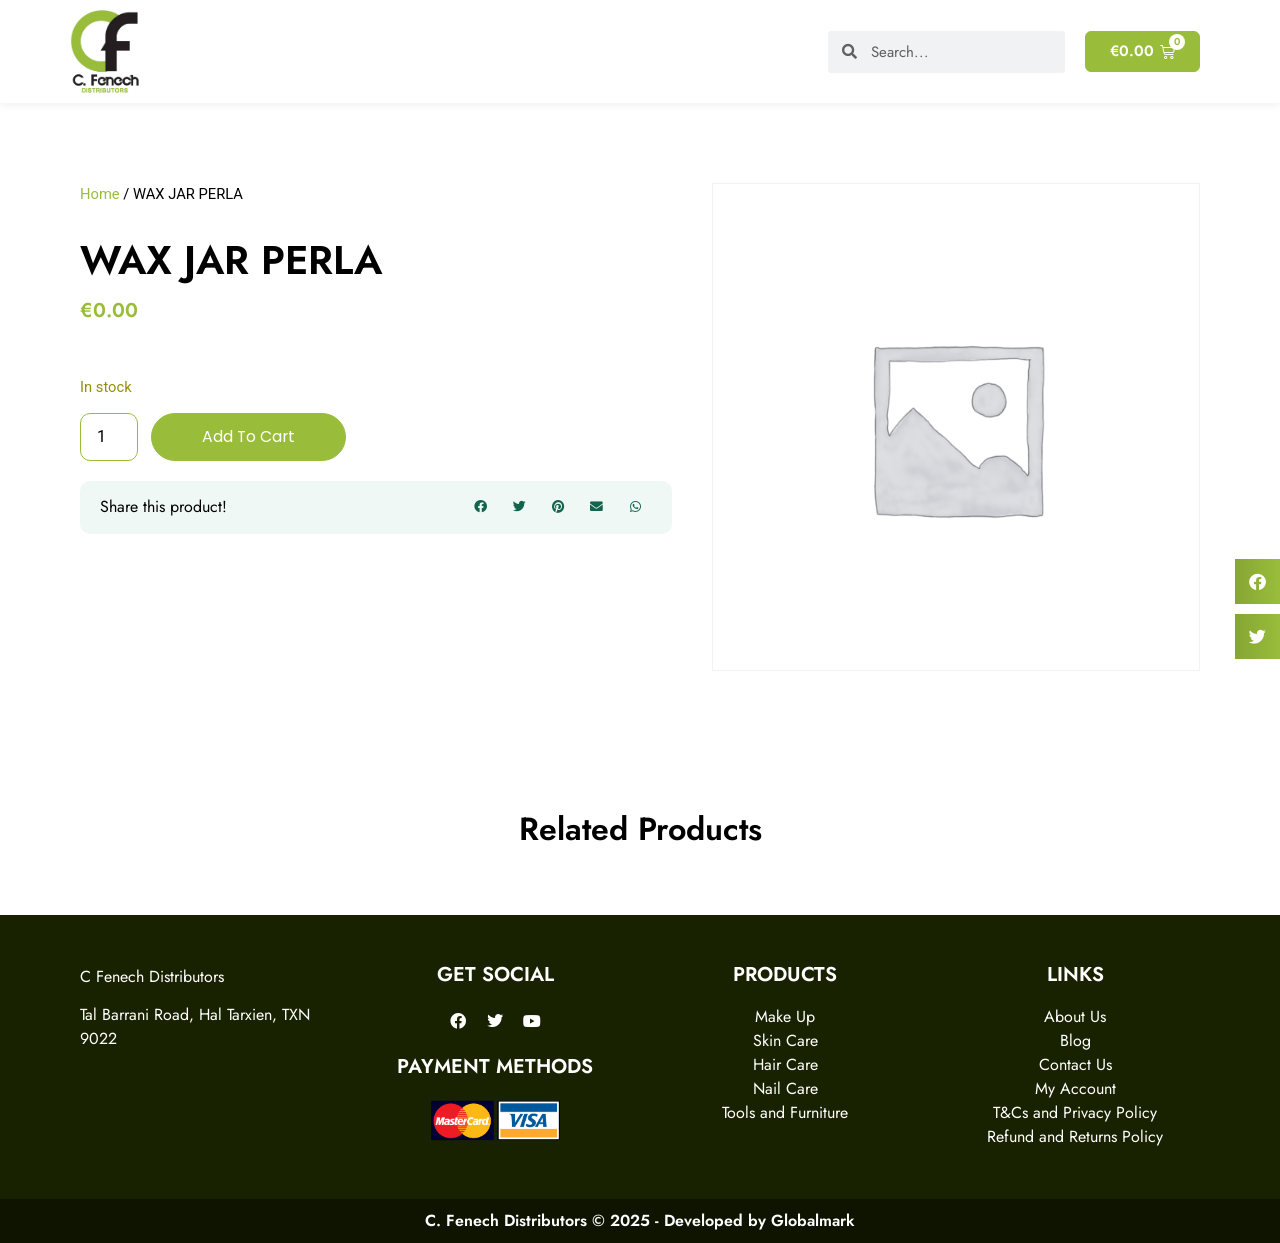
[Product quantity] (109, 437)
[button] (481, 508)
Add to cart (249, 436)
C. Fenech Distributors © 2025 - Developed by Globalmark (640, 1220)
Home (100, 194)
